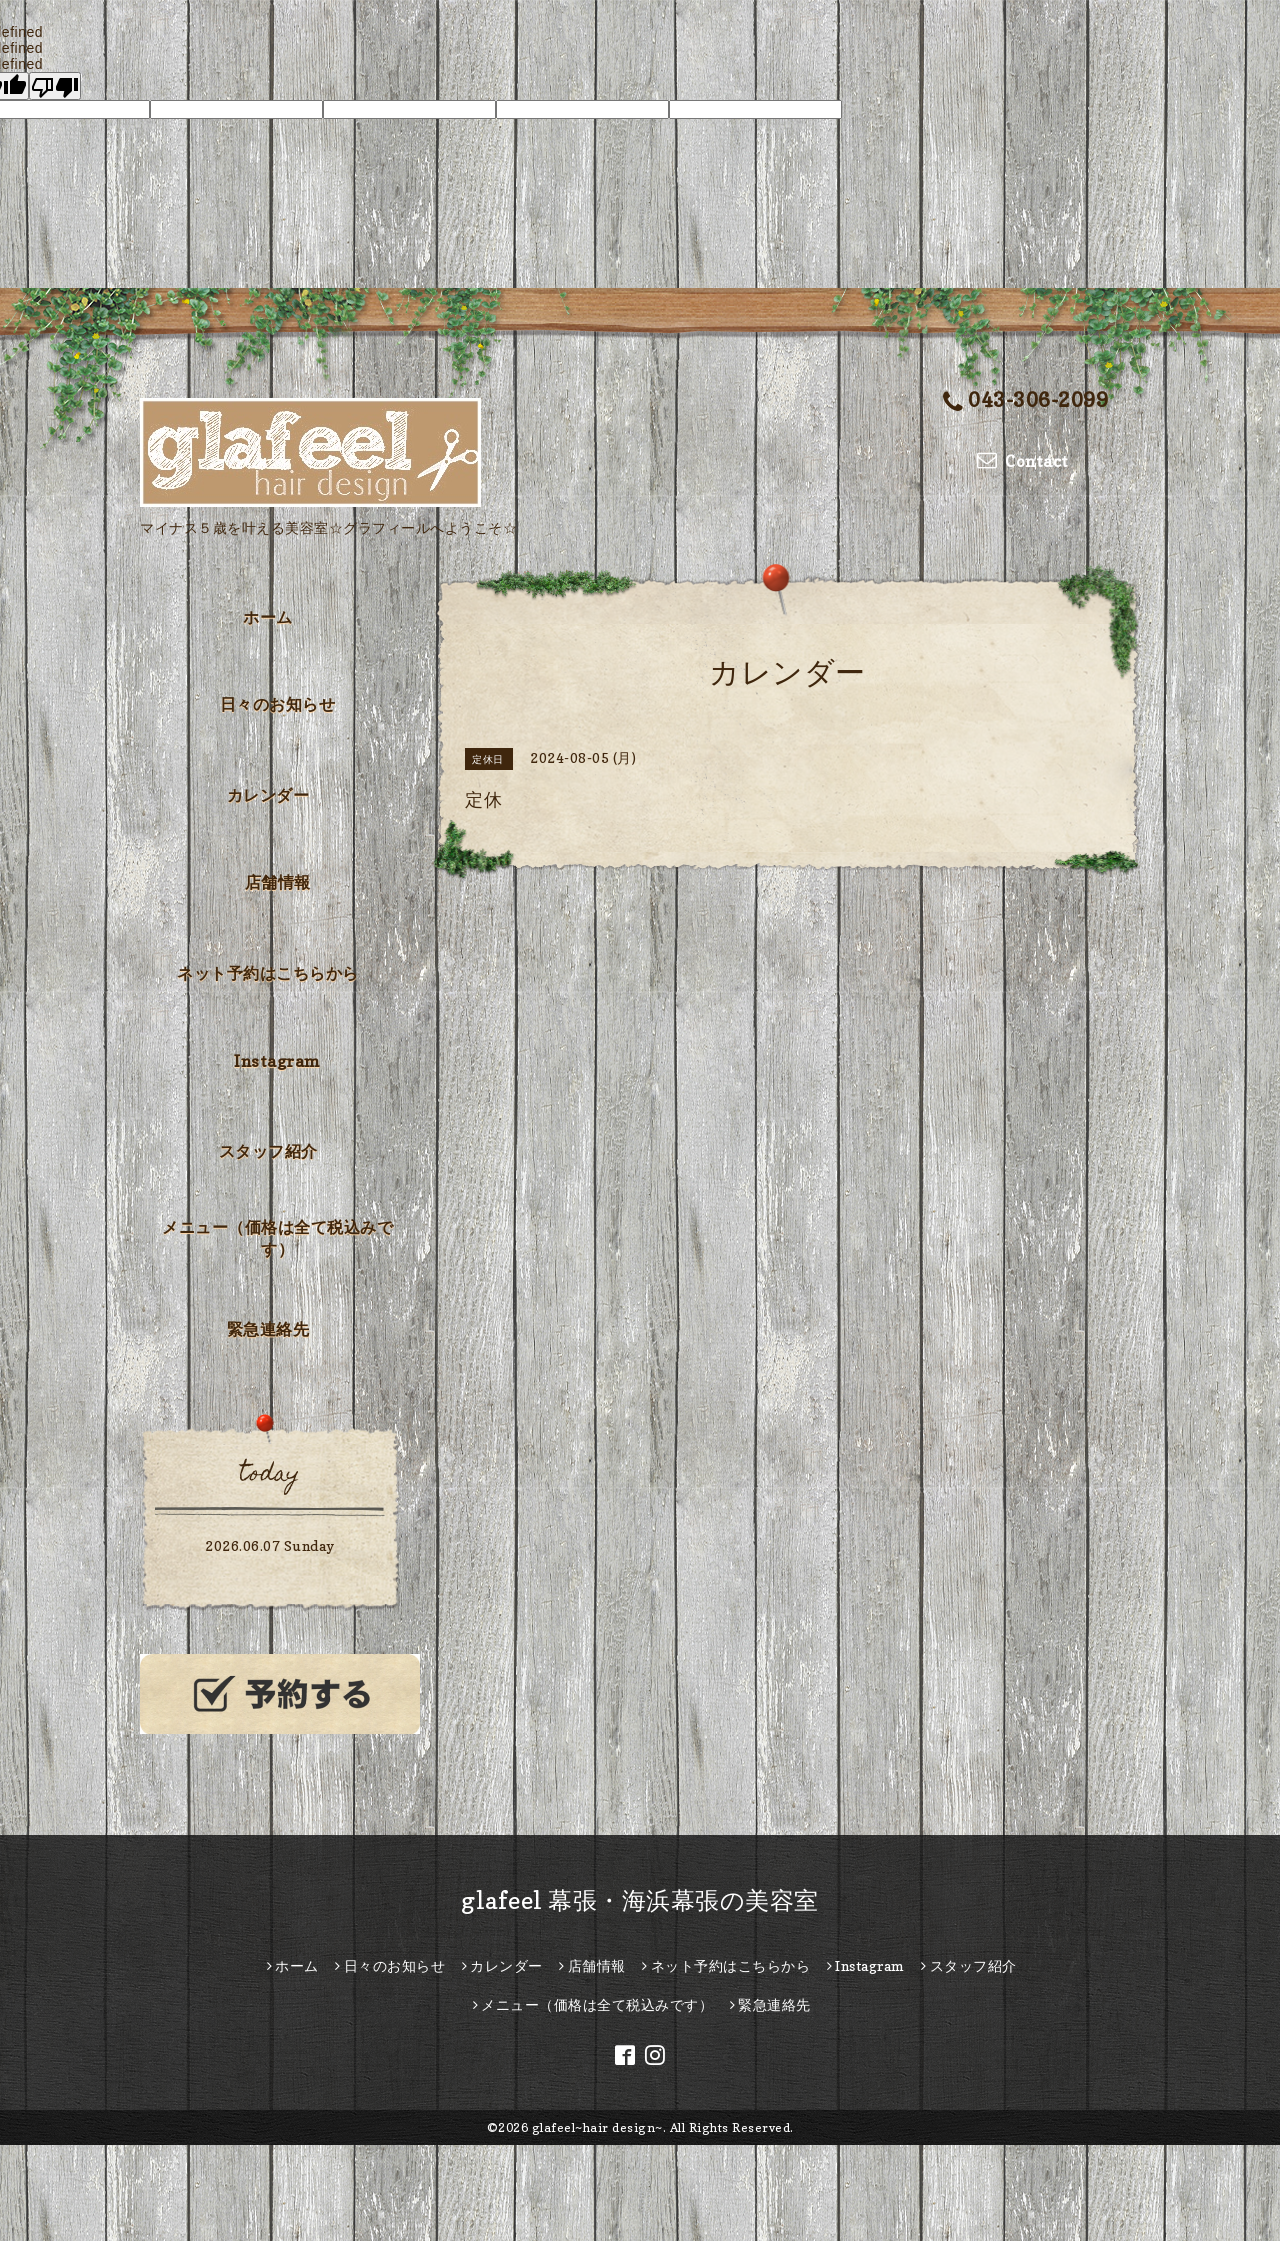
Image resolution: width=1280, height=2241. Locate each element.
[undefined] (55, 86)
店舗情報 (278, 882)
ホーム (268, 617)
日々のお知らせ (278, 704)
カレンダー (268, 795)
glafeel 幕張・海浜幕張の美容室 (640, 1900)
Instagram (277, 1061)
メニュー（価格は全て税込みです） (277, 1238)
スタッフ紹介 (268, 1151)
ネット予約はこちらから (268, 973)
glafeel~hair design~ (597, 2127)
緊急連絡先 (268, 1329)
